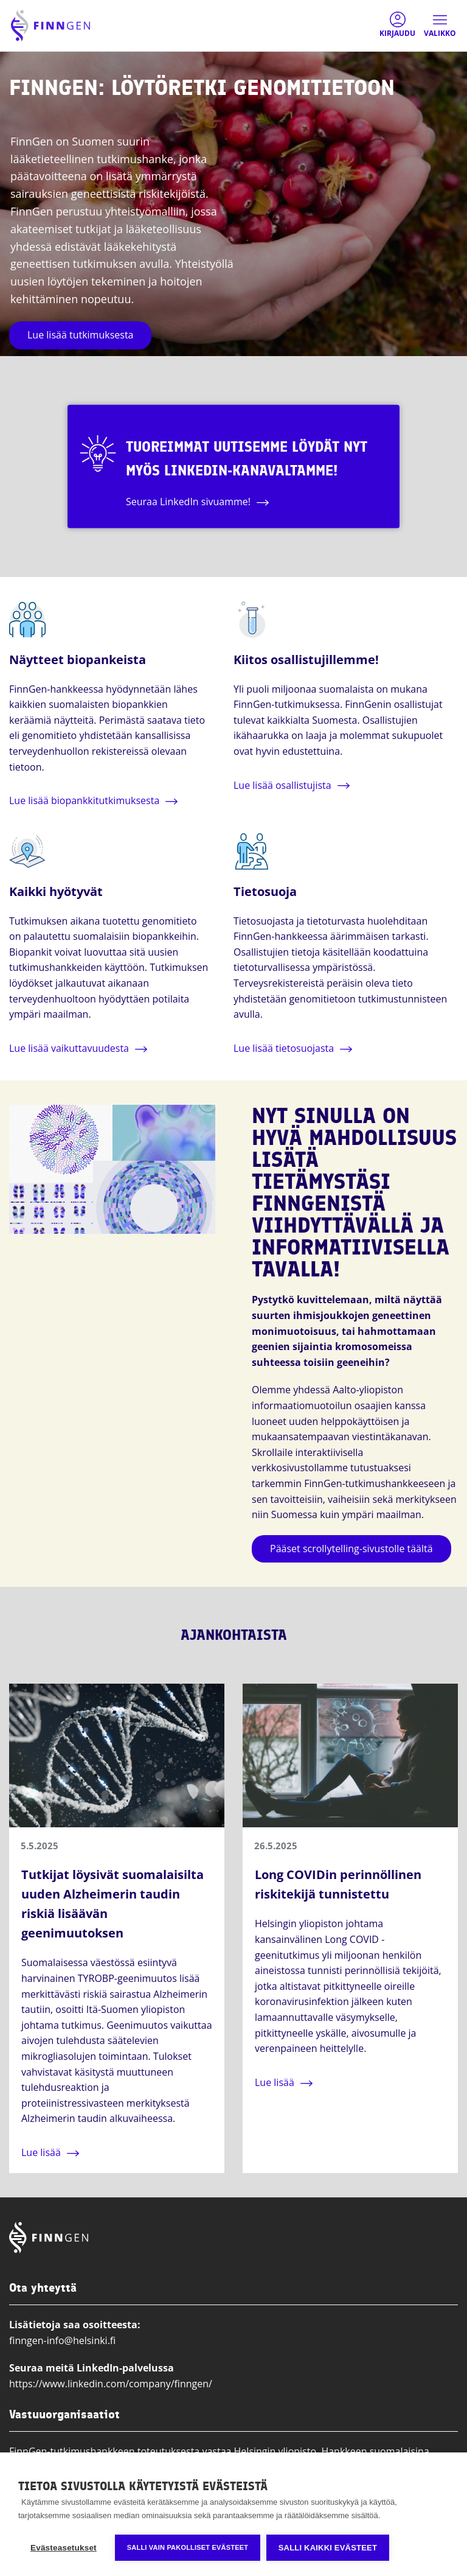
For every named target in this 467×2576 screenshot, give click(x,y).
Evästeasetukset (63, 2547)
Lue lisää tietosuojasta (284, 1048)
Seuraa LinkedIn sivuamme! (193, 501)
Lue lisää (41, 2152)
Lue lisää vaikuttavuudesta (69, 1048)
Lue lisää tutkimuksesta (80, 334)
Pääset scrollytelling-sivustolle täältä (351, 1548)
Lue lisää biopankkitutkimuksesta (84, 800)
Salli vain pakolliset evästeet (187, 2547)
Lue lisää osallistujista (282, 785)
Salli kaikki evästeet (327, 2547)
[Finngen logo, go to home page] (50, 25)
